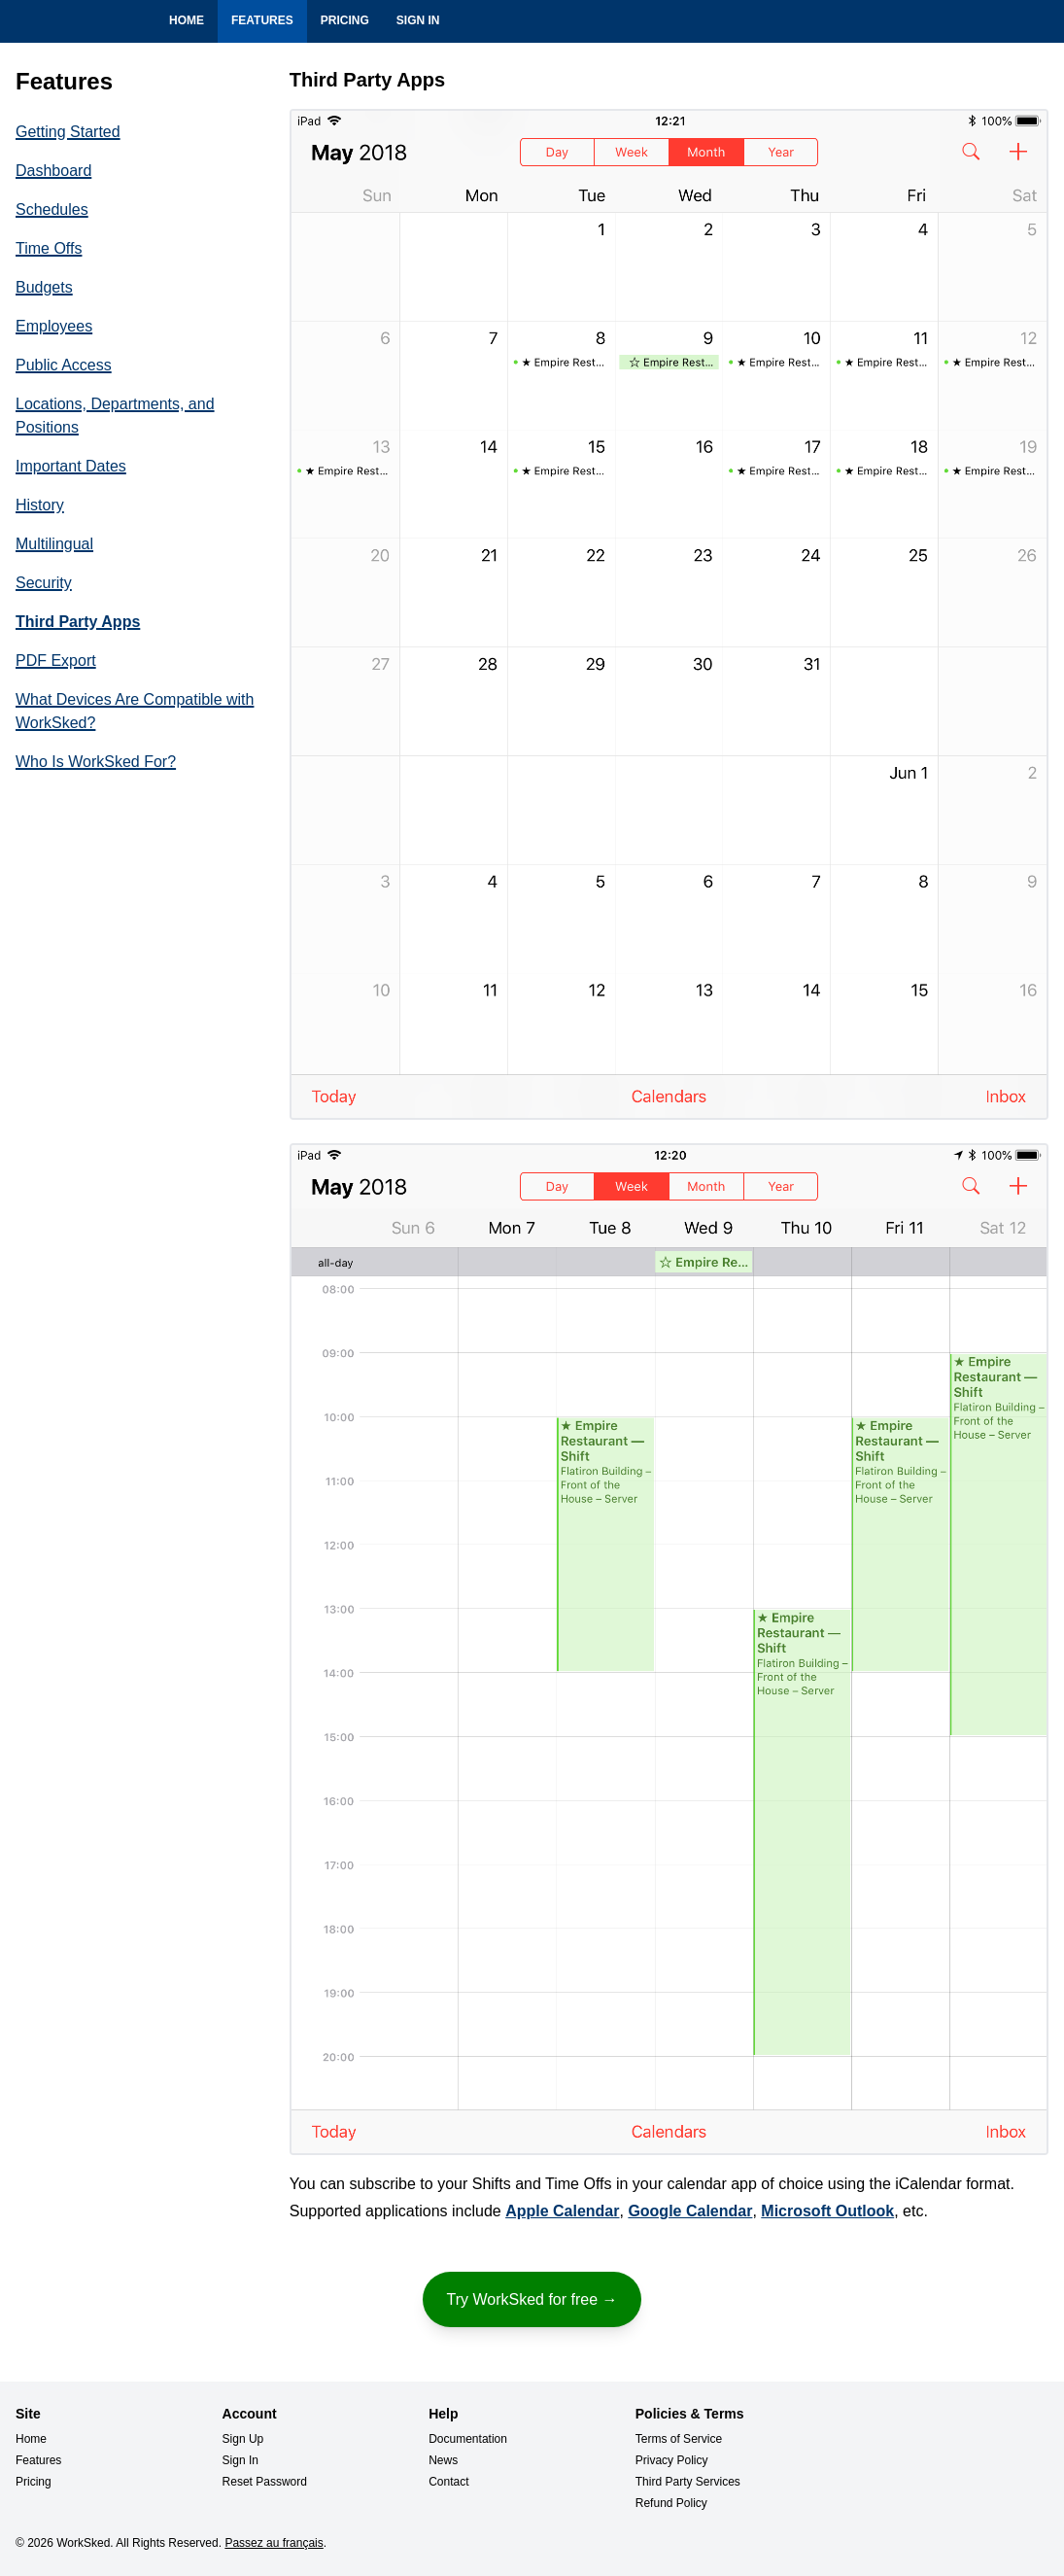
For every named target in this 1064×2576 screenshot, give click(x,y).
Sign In (418, 20)
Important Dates (71, 466)
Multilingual (54, 544)
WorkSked (44, 23)
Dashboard (53, 170)
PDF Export (56, 660)
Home (186, 20)
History (40, 505)
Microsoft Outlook (827, 2211)
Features (262, 20)
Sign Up (243, 2439)
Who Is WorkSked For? (96, 761)
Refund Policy (671, 2503)
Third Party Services (687, 2482)
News (443, 2460)
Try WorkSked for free (531, 2299)
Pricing (345, 20)
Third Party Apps (78, 621)
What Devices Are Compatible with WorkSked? (135, 711)
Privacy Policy (671, 2460)
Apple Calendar (562, 2211)
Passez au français (273, 2543)
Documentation (468, 2439)
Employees (54, 326)
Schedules (52, 209)
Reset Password (265, 2482)
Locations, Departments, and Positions (115, 415)
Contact (448, 2482)
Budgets (44, 287)
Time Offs (49, 248)
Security (44, 582)
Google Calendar (690, 2211)
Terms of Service (678, 2439)
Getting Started (68, 131)
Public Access (64, 365)
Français (1036, 21)
